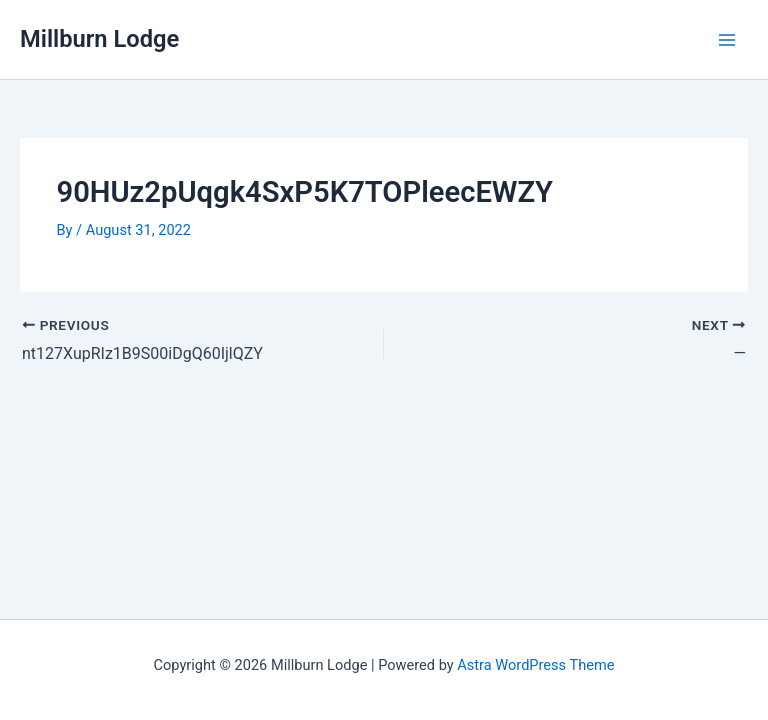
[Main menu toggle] (727, 40)
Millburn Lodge (99, 39)
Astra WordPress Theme (535, 665)
